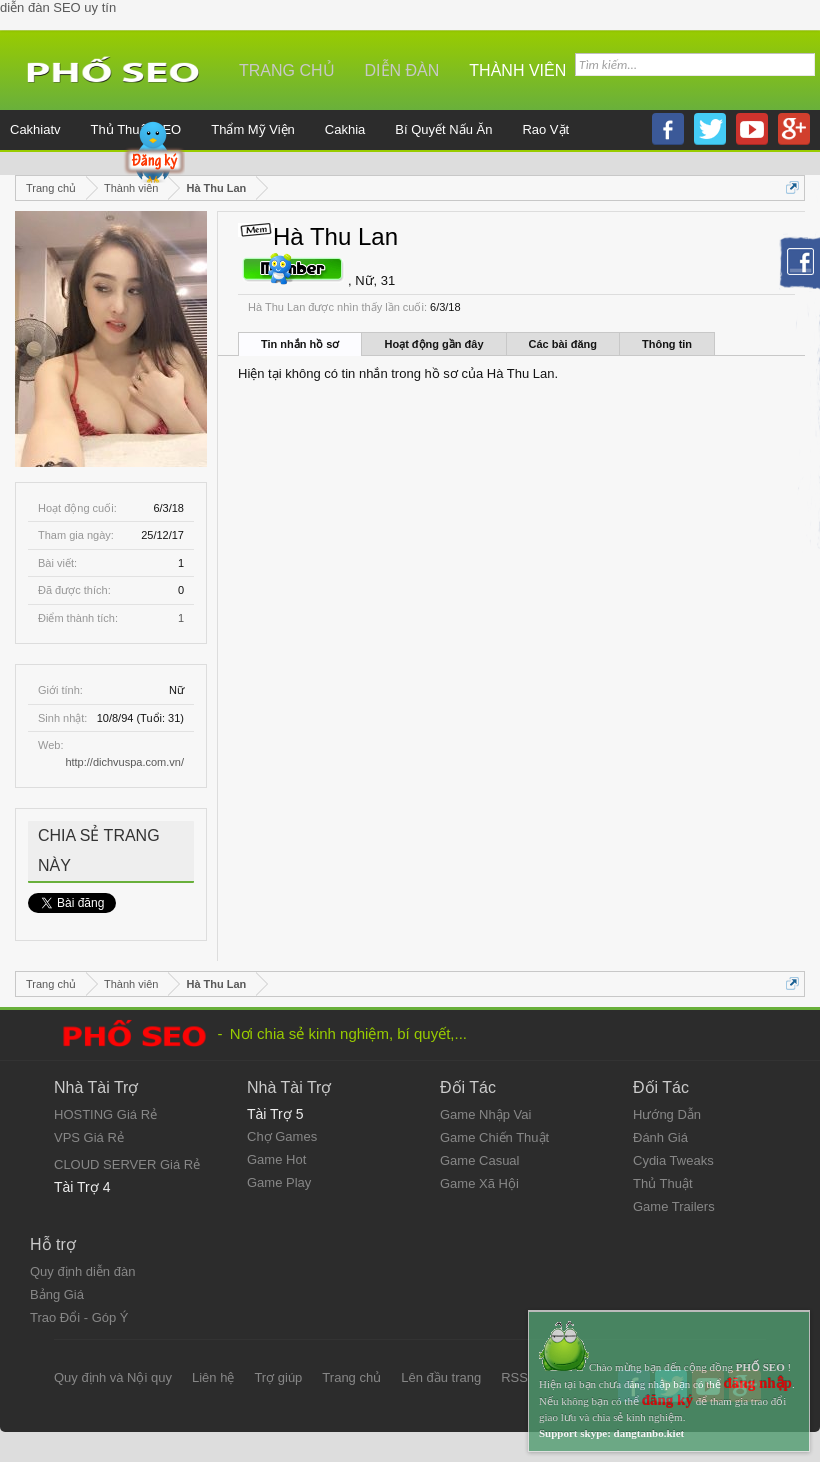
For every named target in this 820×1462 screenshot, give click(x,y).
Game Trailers (674, 1206)
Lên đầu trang (441, 1377)
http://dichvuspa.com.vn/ (124, 762)
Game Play (279, 1182)
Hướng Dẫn (667, 1114)
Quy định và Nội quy (113, 1377)
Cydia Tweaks (673, 1160)
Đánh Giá (660, 1137)
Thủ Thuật (663, 1183)
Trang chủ (287, 70)
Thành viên (517, 70)
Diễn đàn (402, 70)
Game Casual (479, 1160)
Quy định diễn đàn (82, 1271)
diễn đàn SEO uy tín (58, 7)
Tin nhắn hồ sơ (300, 344)
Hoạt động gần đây (433, 344)
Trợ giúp (278, 1377)
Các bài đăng (563, 344)
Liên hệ (213, 1377)
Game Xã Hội (479, 1183)
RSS (514, 1377)
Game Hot (276, 1159)
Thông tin (667, 344)
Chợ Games (282, 1136)
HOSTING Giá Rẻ (105, 1114)
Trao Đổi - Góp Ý (79, 1317)
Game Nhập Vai (485, 1114)
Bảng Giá (57, 1294)
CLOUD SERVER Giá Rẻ (127, 1164)
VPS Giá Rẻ (89, 1137)
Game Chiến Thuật (494, 1137)
